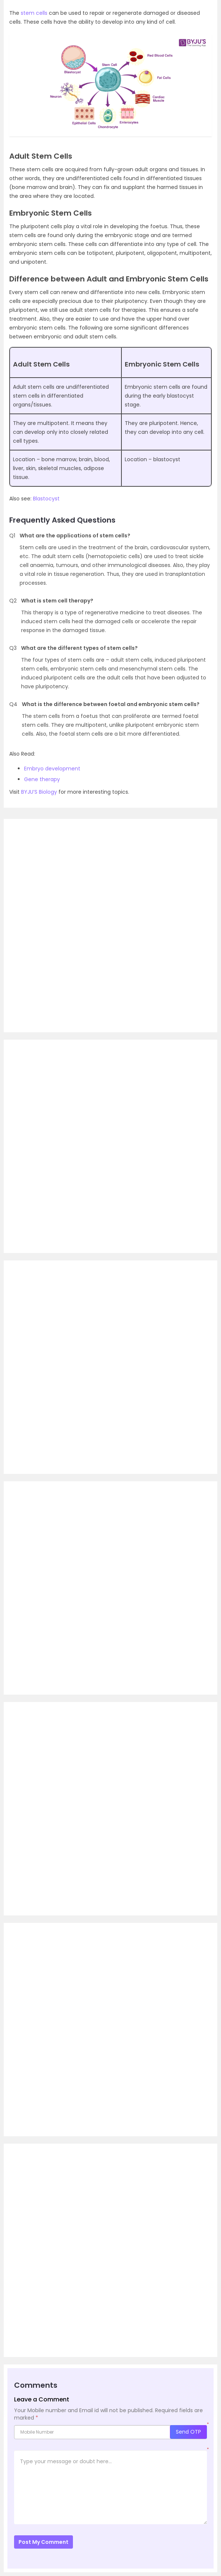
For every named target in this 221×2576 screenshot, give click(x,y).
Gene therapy (42, 779)
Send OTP (188, 2431)
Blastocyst (46, 498)
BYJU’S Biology (39, 792)
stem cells (34, 13)
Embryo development (52, 768)
